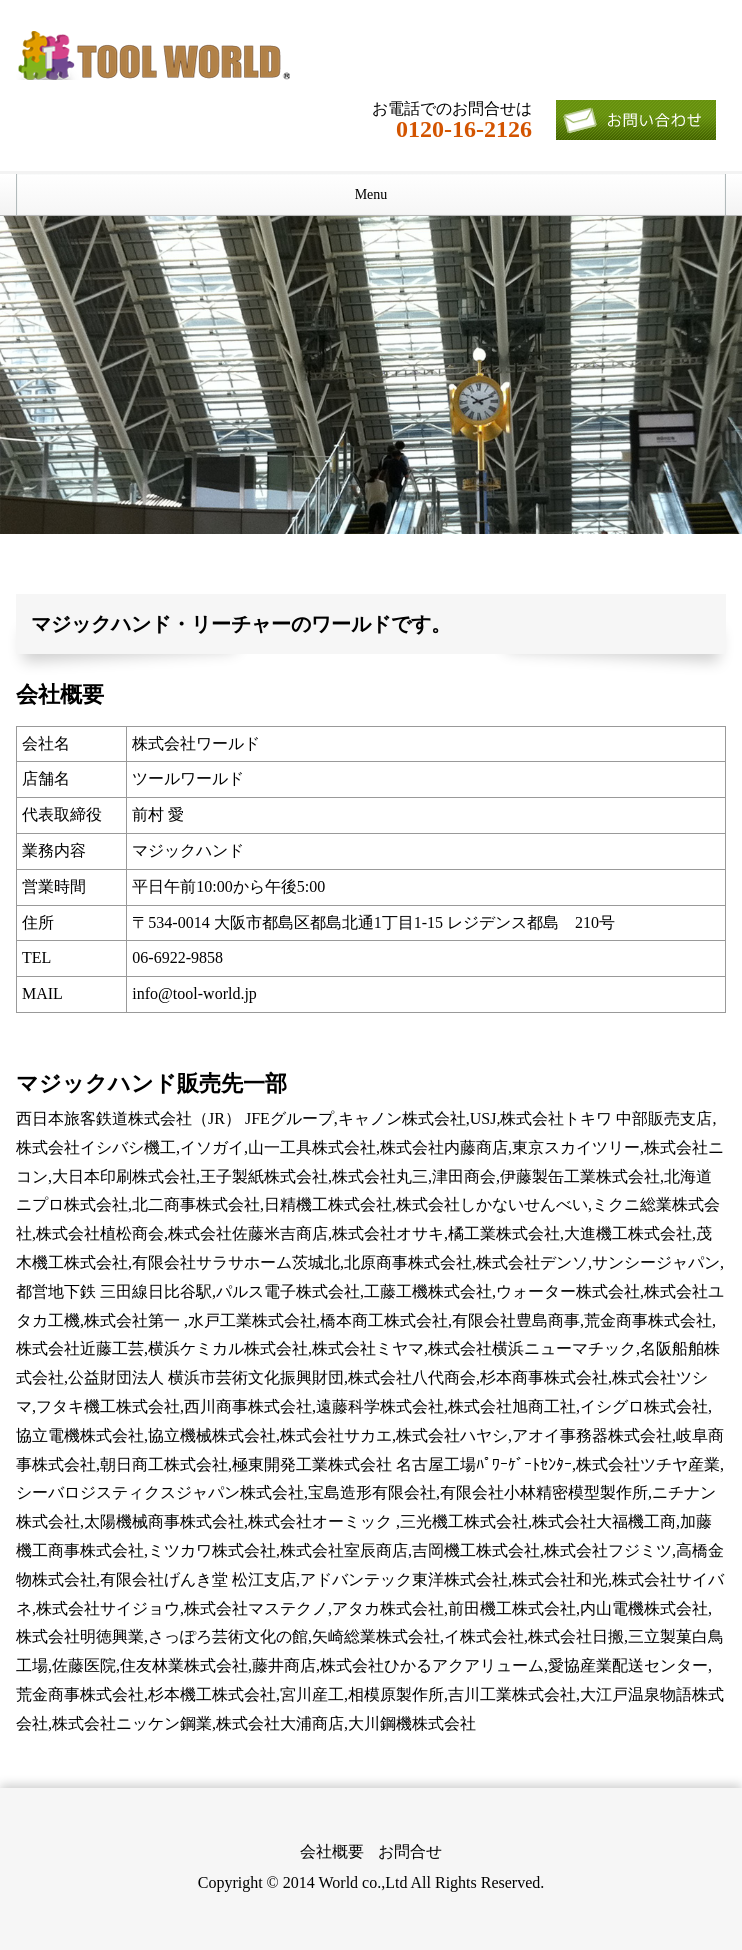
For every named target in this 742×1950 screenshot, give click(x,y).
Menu (371, 194)
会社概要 (332, 1851)
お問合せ (410, 1851)
